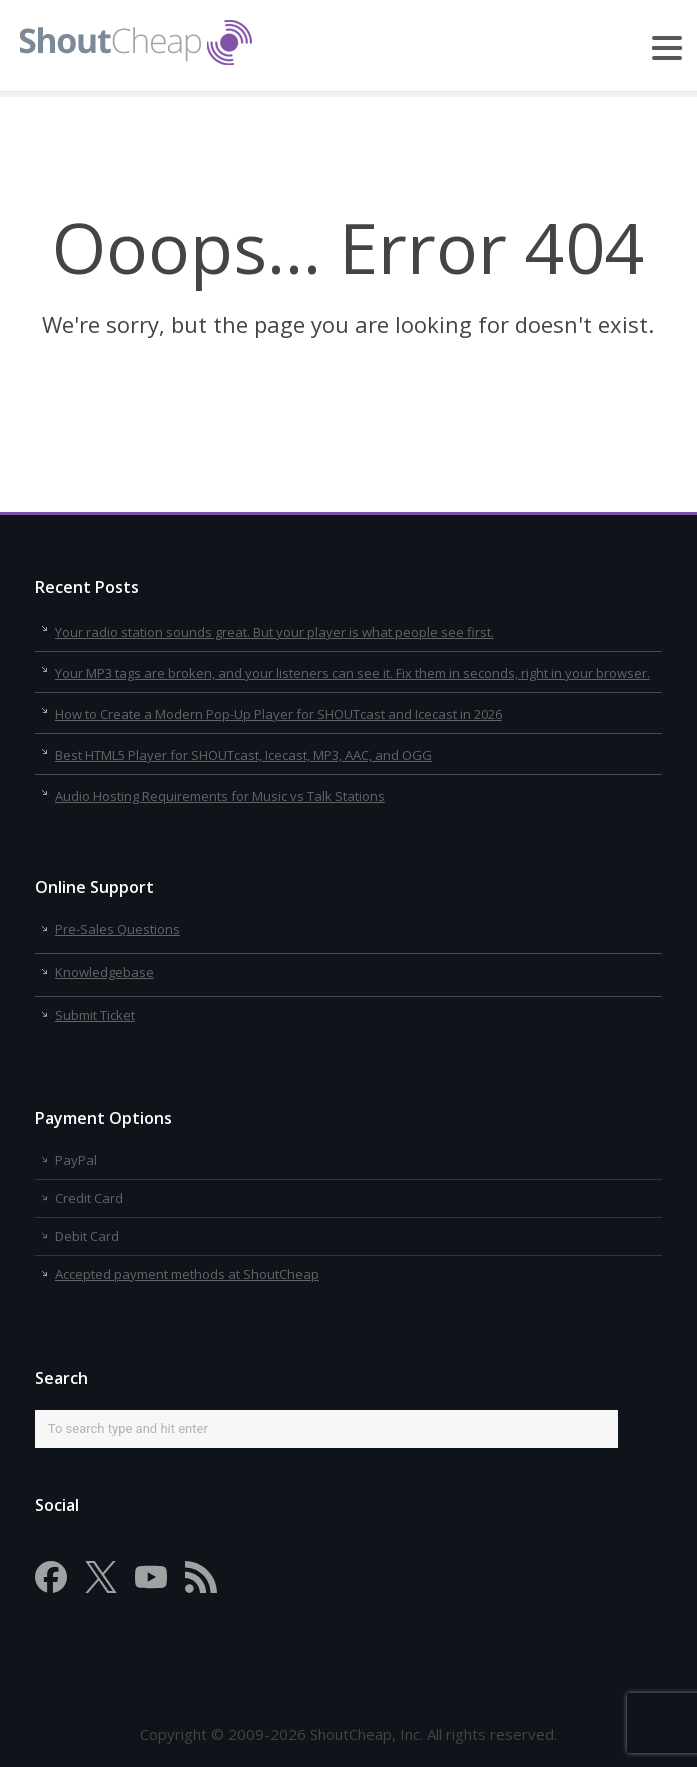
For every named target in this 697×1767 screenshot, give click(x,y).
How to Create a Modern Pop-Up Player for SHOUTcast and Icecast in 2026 (278, 714)
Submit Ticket (95, 1015)
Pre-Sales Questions (117, 929)
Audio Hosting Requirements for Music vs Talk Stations (220, 796)
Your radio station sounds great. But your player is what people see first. (274, 632)
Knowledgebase (104, 972)
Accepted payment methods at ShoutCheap (187, 1274)
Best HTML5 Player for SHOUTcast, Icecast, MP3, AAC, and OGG (243, 755)
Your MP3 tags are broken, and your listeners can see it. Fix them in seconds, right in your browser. (352, 673)
